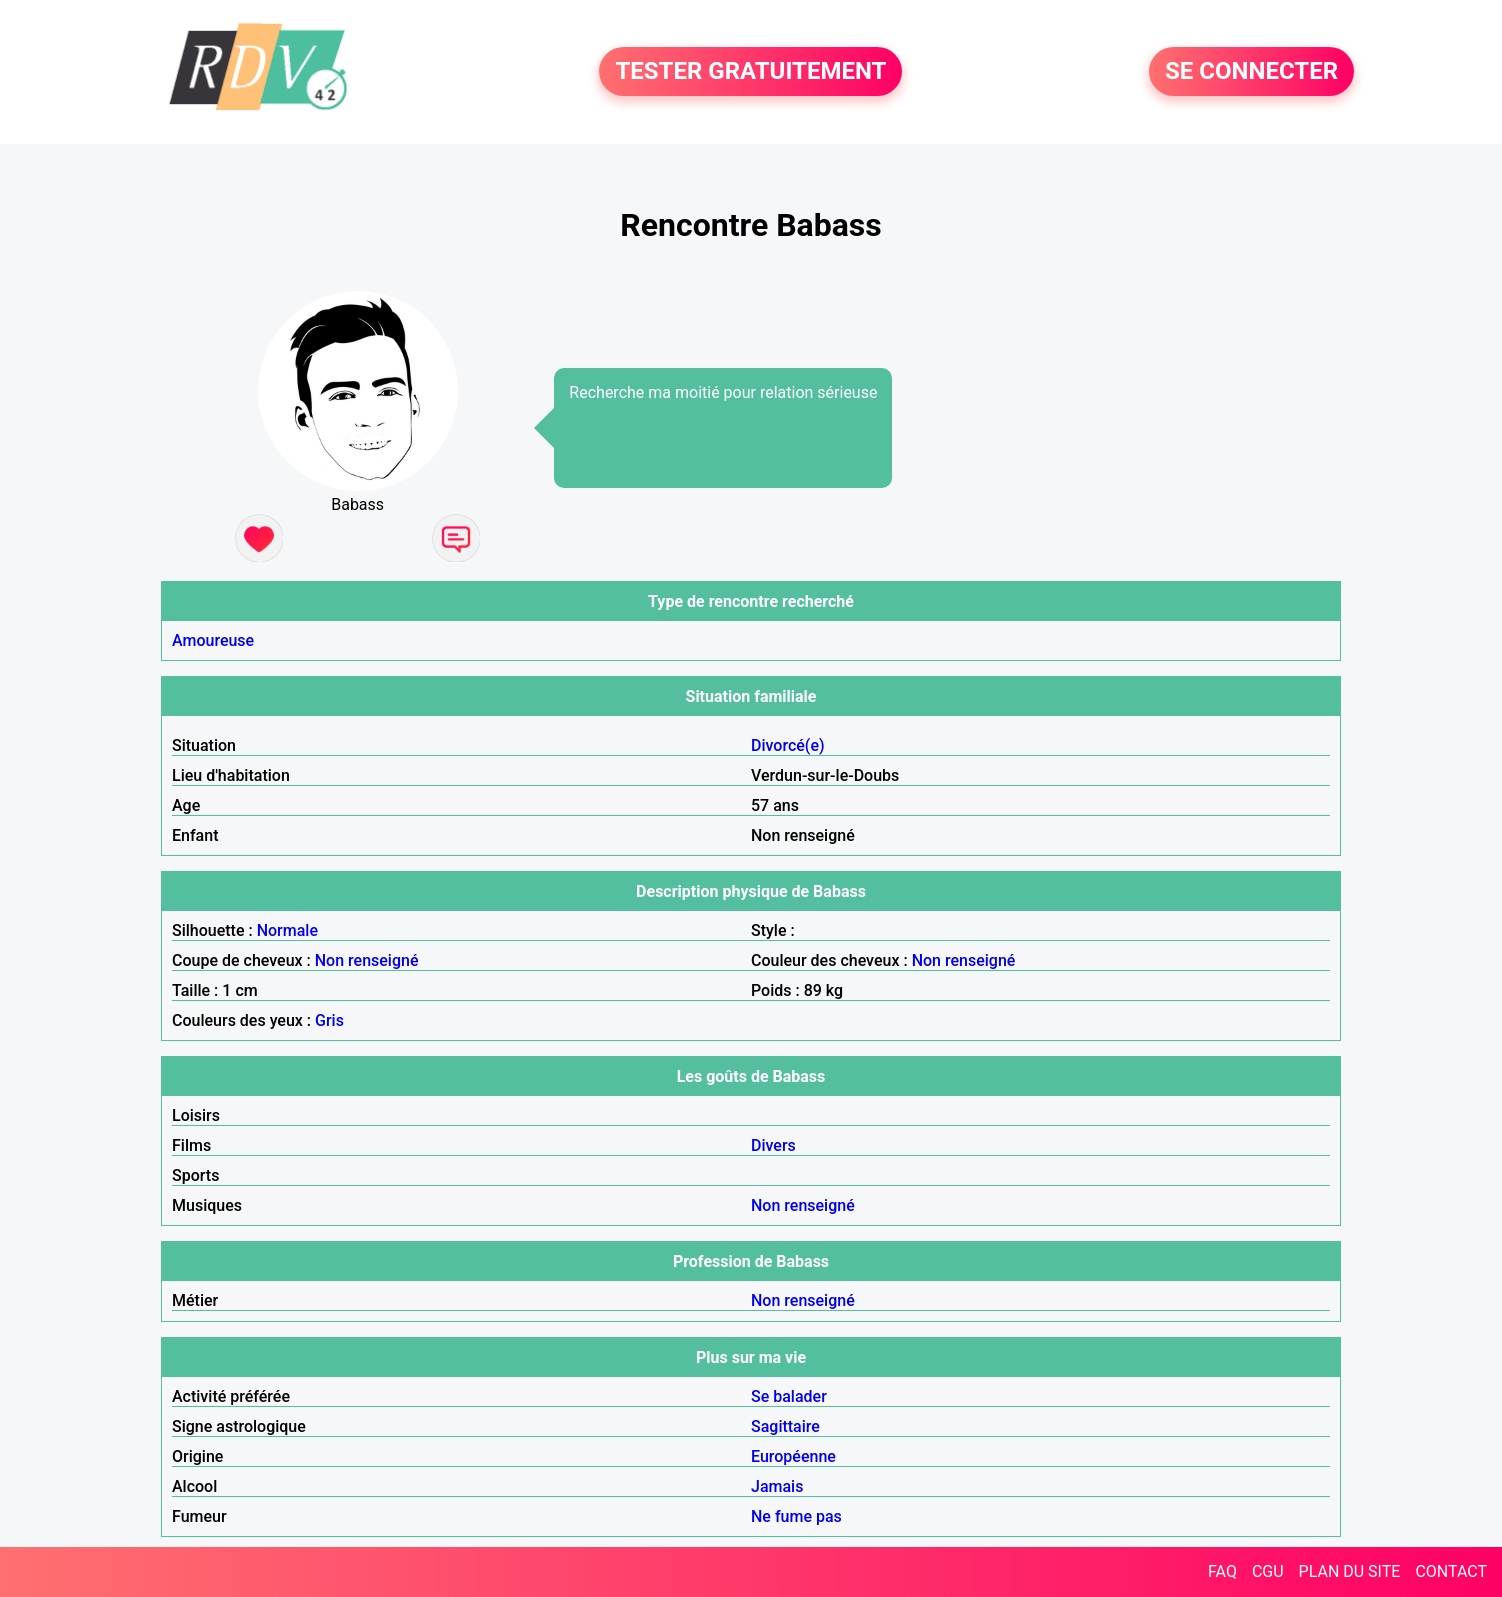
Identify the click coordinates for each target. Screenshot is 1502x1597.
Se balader (789, 1396)
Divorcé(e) (788, 745)
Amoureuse (213, 640)
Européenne (793, 1456)
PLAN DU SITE (1350, 1571)
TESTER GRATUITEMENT (750, 72)
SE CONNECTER (1251, 72)
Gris (329, 1020)
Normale (287, 930)
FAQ (1222, 1571)
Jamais (777, 1486)
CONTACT (1451, 1571)
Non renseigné (367, 960)
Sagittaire (785, 1426)
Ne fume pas (796, 1516)
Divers (773, 1145)
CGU (1268, 1571)
